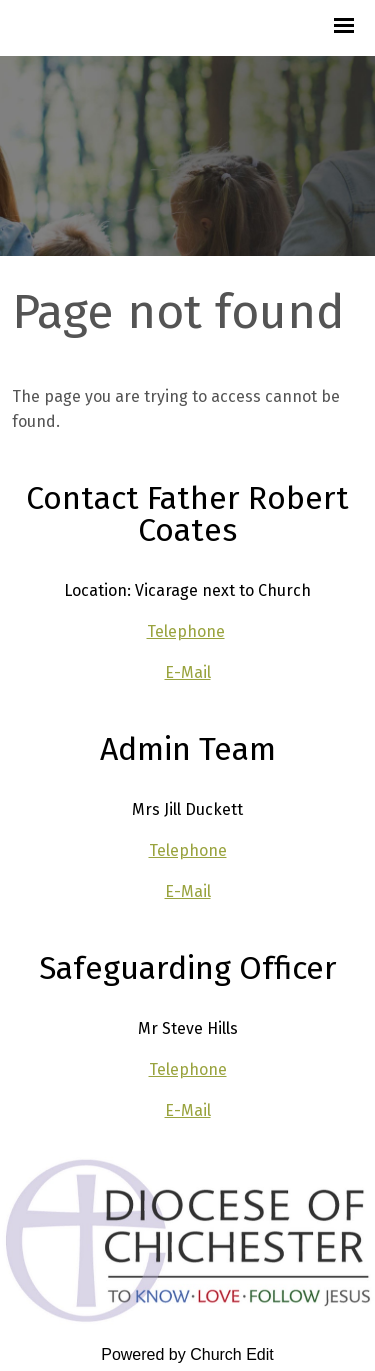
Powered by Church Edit (187, 1354)
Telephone (186, 631)
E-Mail (188, 672)
